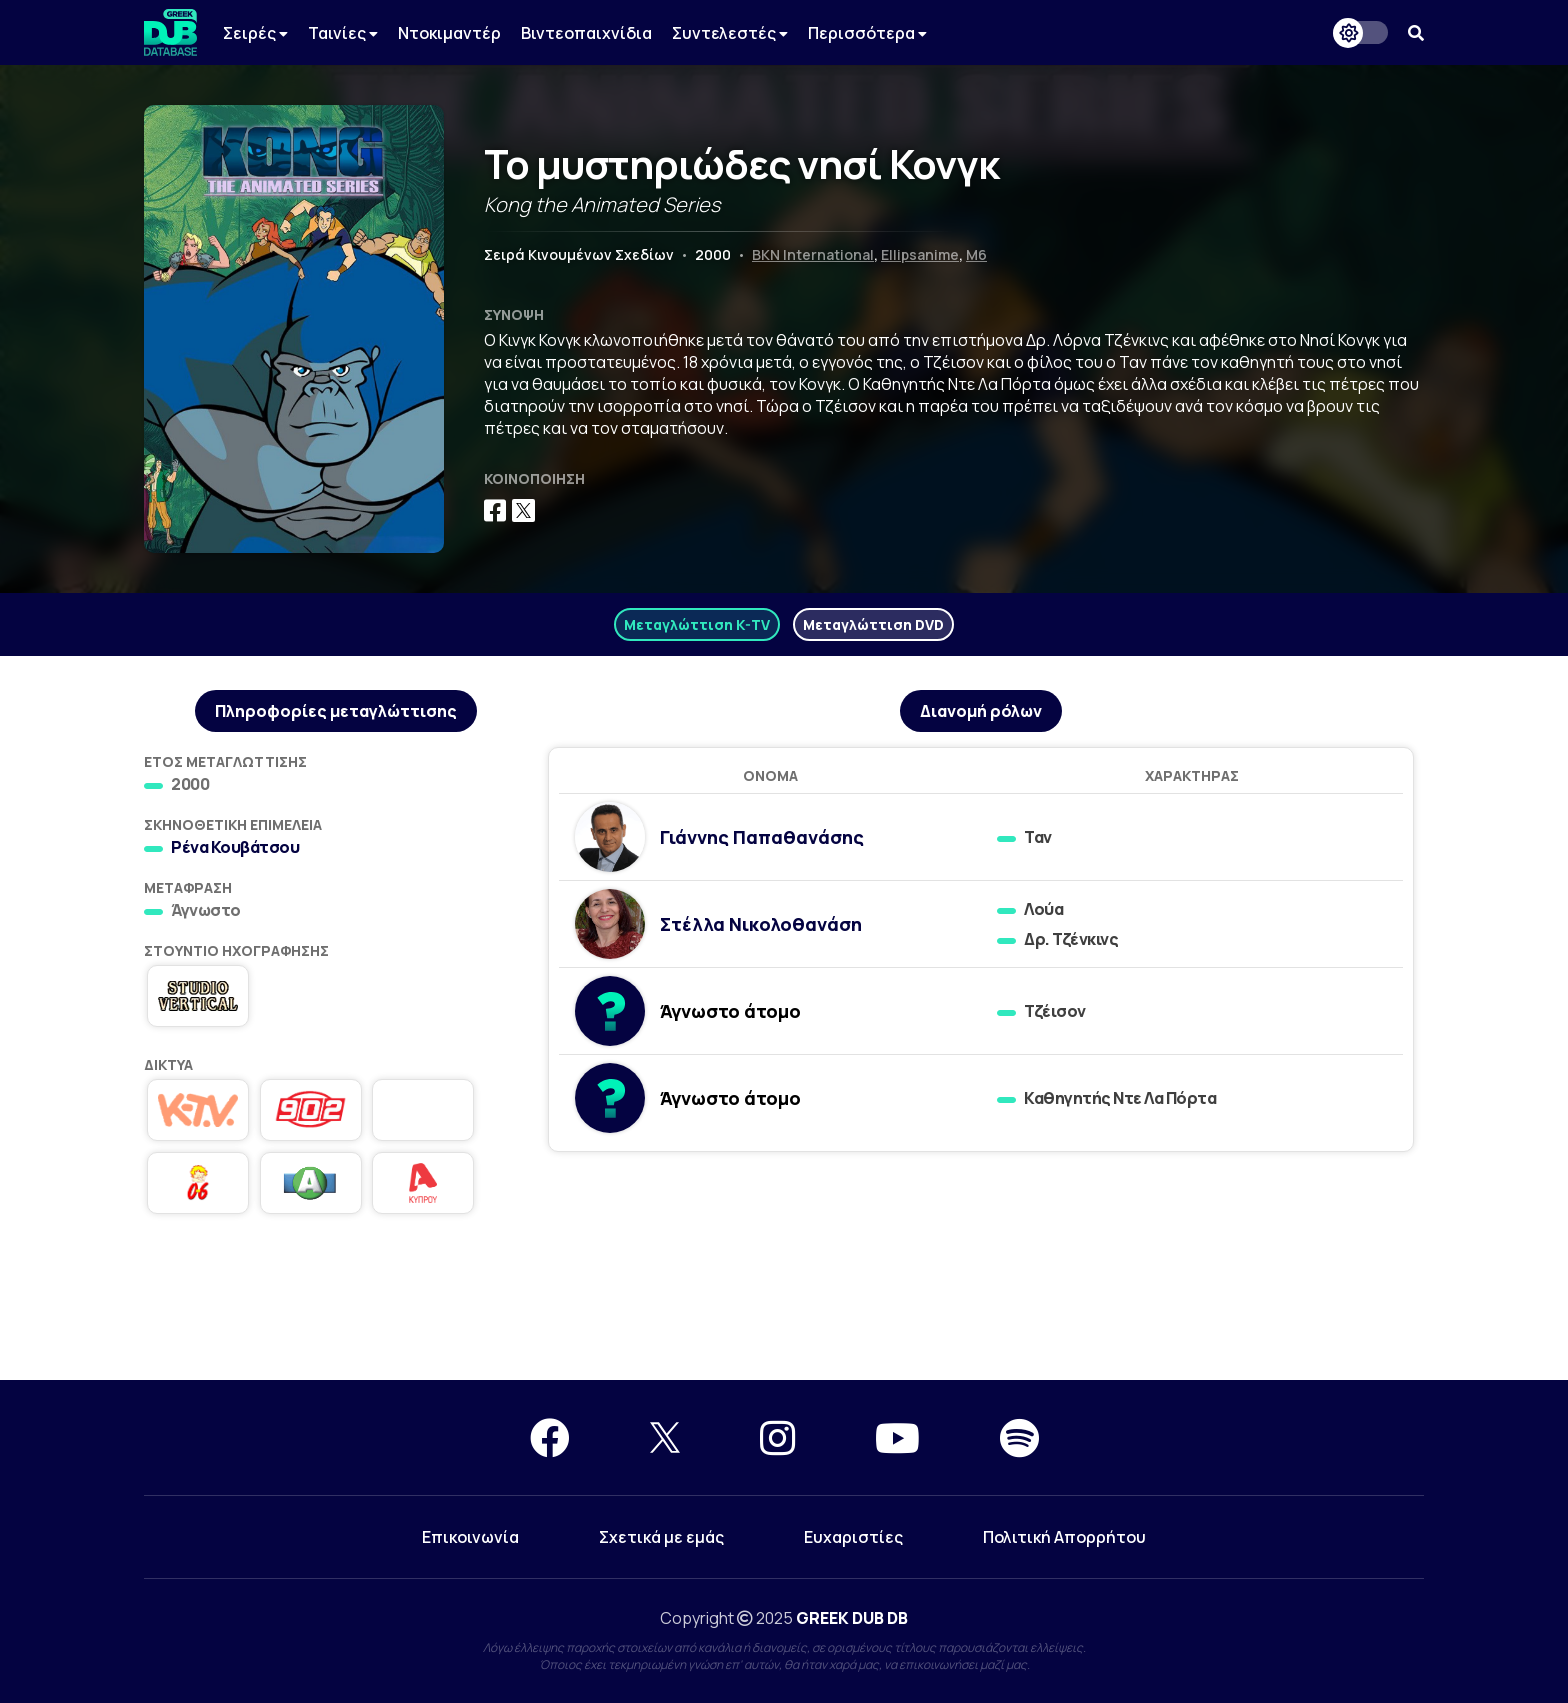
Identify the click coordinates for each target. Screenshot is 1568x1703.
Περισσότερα (867, 33)
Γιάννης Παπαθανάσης (762, 837)
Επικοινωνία (470, 1537)
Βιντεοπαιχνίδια (586, 33)
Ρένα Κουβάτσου (235, 847)
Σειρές (255, 33)
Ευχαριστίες (853, 1537)
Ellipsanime (920, 254)
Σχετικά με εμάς (661, 1537)
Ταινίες (343, 33)
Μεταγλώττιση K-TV (697, 624)
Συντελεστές (730, 33)
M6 (976, 254)
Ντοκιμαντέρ (449, 33)
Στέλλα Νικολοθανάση (761, 924)
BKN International (813, 254)
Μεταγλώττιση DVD (873, 624)
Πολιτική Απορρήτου (1064, 1537)
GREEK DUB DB (852, 1618)
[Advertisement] (784, 1308)
